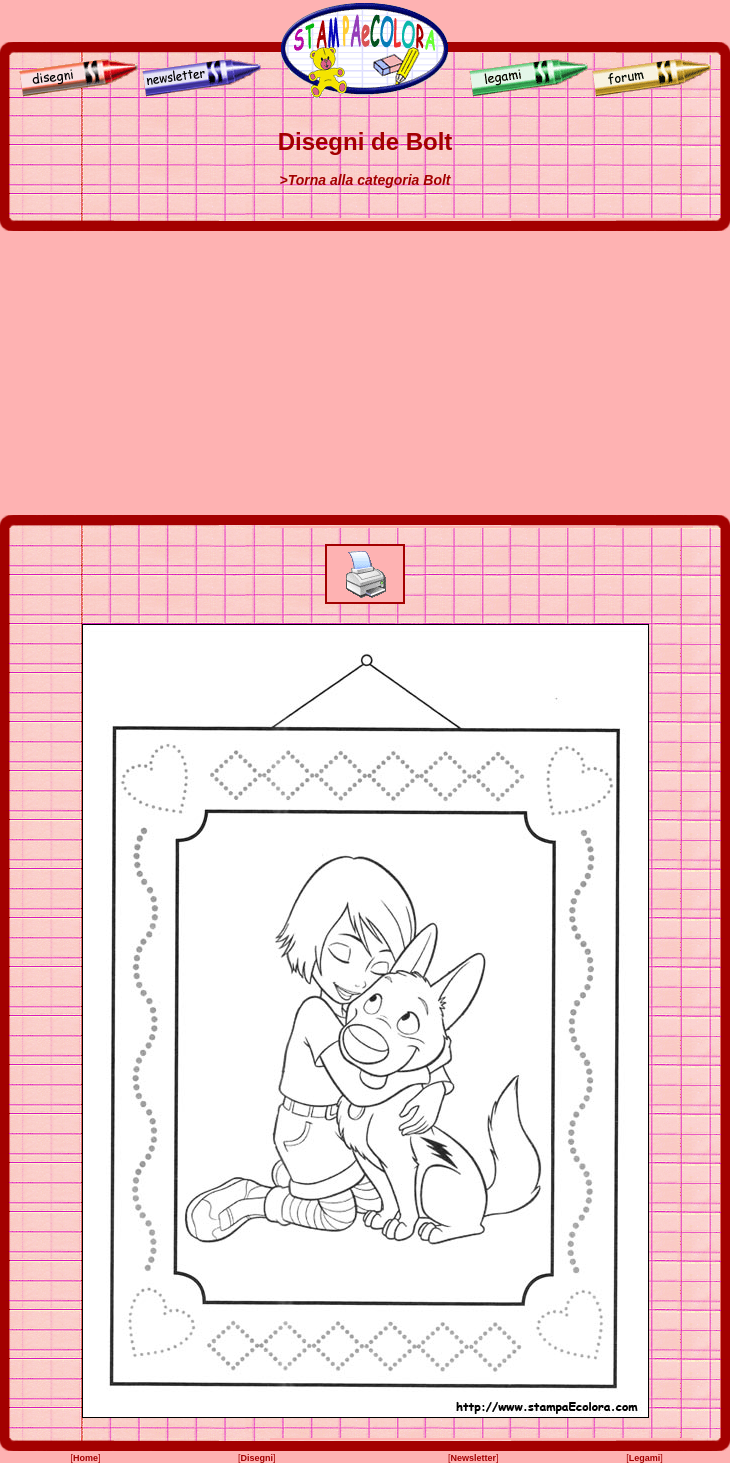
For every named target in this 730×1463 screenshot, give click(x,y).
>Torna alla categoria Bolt (364, 180)
